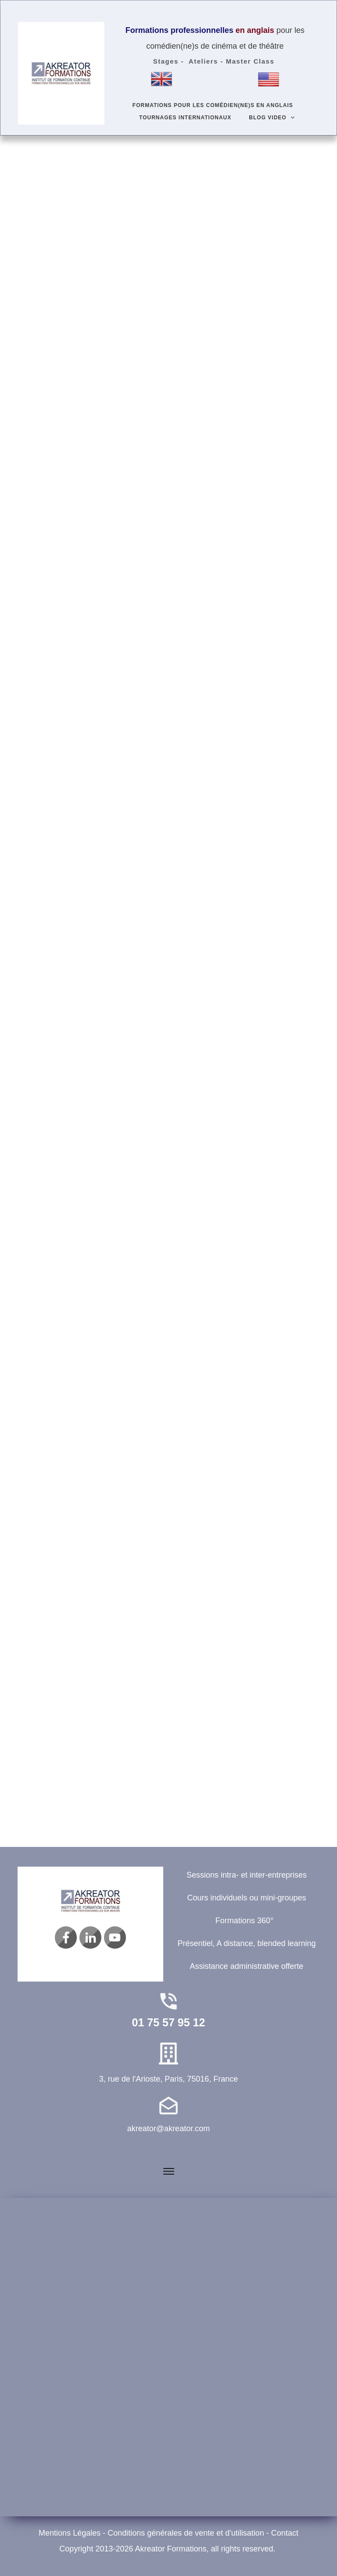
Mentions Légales (69, 2533)
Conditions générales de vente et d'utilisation (186, 2533)
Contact (284, 2533)
